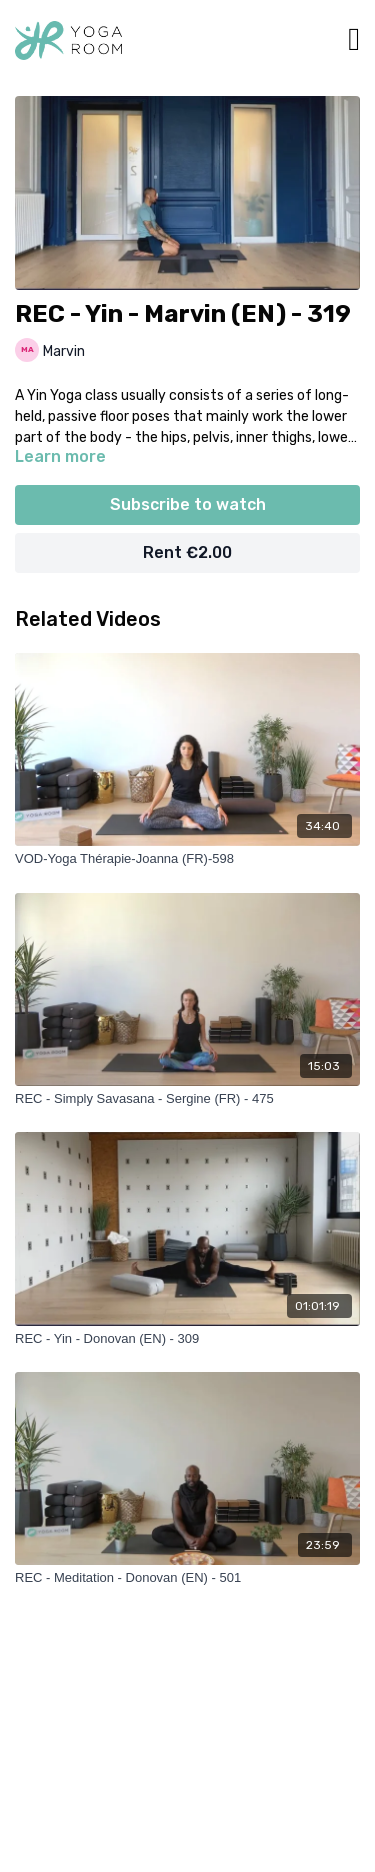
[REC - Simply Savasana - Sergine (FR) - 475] (187, 1099)
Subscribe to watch (188, 504)
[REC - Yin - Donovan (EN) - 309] (187, 1339)
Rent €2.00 (187, 552)
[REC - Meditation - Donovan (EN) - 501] (187, 1578)
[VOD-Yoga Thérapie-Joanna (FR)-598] (187, 859)
